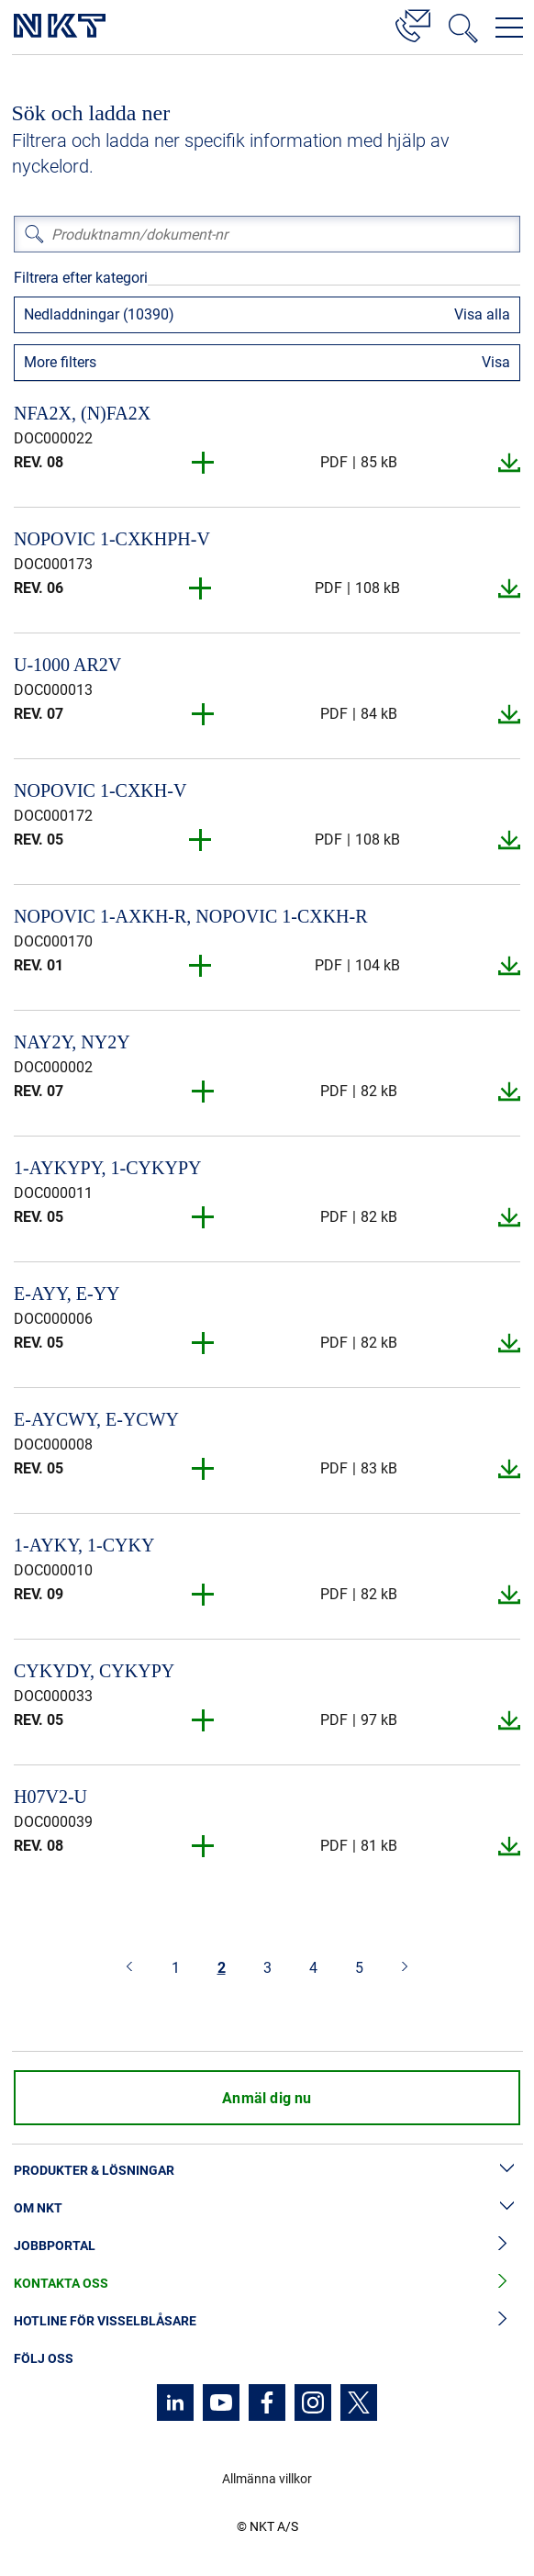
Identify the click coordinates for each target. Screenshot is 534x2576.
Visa (496, 362)
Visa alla (482, 314)
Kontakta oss (267, 2283)
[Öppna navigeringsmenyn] (509, 27)
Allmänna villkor (267, 2478)
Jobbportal (267, 2246)
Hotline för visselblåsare (267, 2321)
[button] (204, 463)
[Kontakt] (413, 23)
